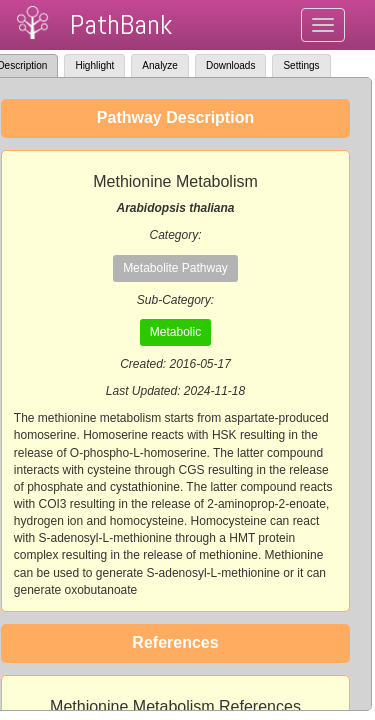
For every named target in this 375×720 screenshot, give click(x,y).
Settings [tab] (301, 65)
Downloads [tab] (230, 65)
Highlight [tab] (94, 65)
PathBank (121, 24)
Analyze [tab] (160, 65)
